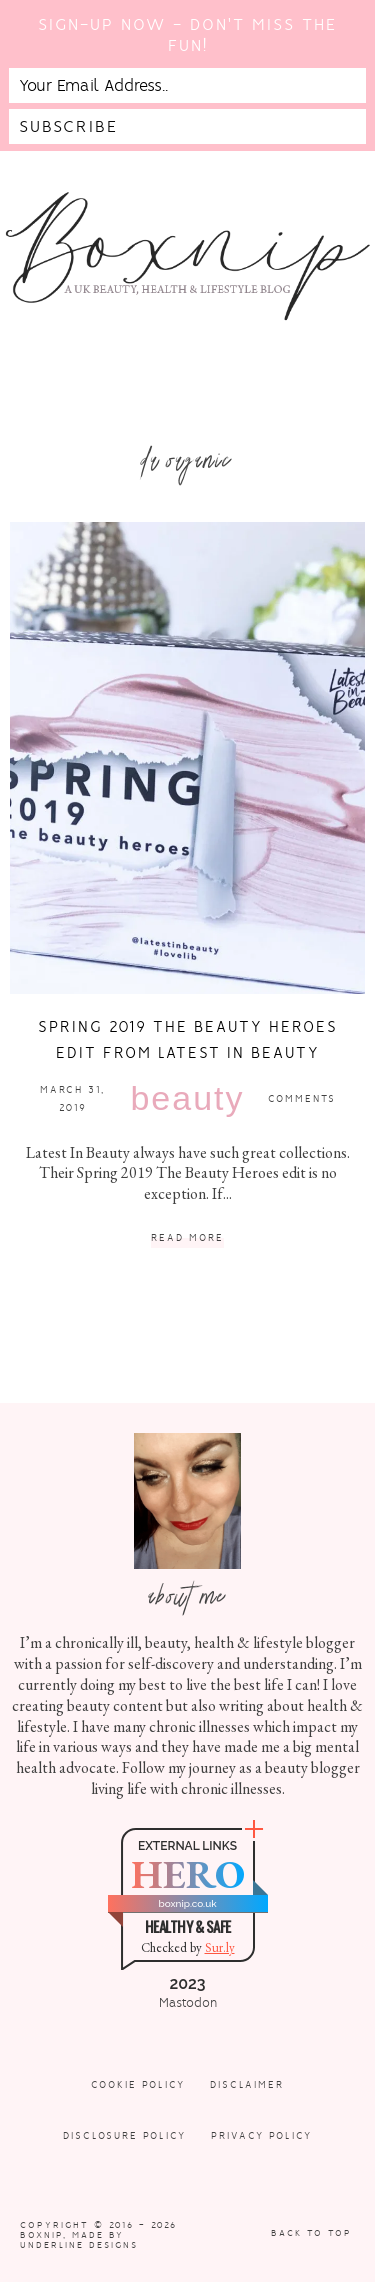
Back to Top (311, 2233)
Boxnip (41, 2235)
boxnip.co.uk (187, 1903)
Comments (302, 1098)
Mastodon (188, 2003)
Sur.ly (220, 1947)
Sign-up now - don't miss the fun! (187, 35)
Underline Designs (79, 2245)
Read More (187, 1238)
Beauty (187, 1098)
